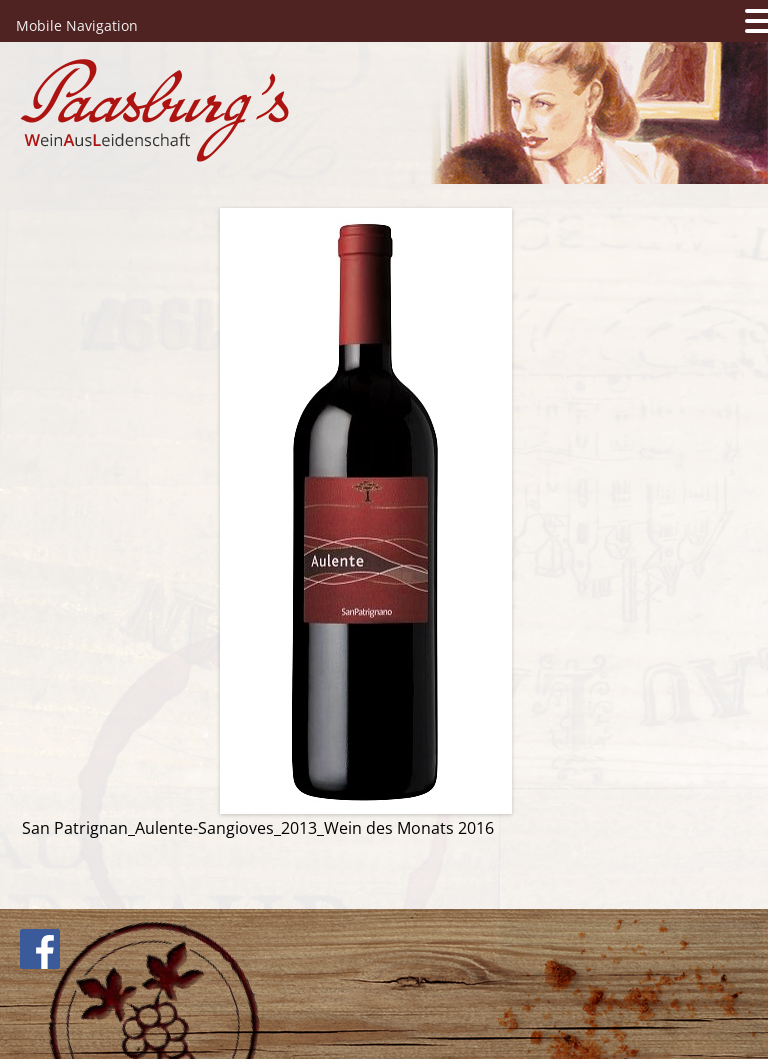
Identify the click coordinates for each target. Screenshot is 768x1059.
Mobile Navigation (77, 25)
